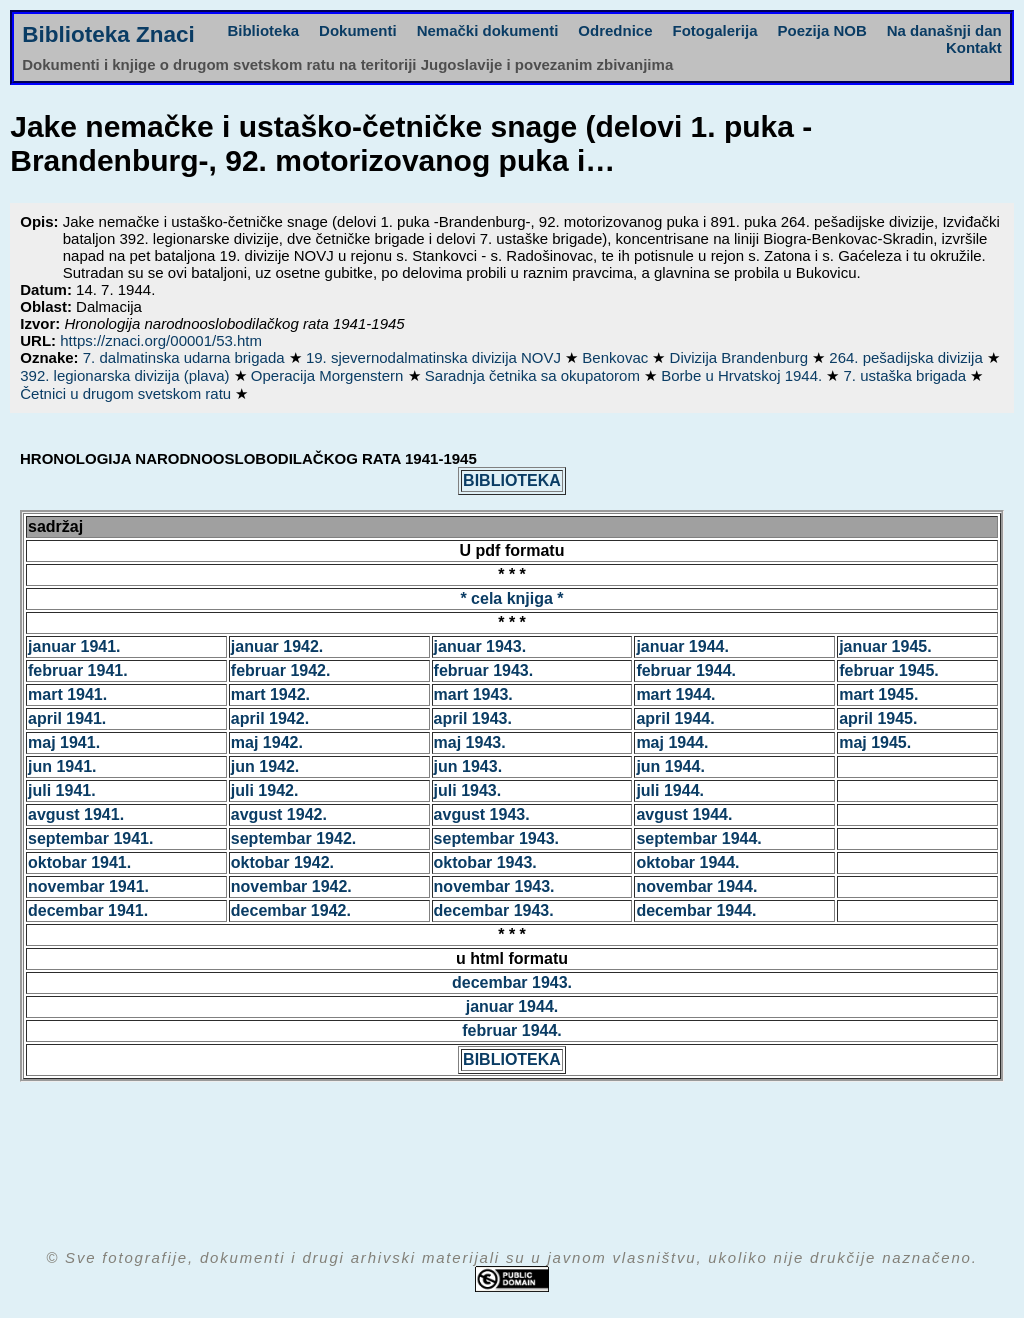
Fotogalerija (715, 30)
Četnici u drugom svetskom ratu (127, 393)
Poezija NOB (822, 30)
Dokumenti (358, 30)
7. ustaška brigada (907, 375)
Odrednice (615, 30)
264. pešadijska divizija (908, 357)
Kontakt (974, 47)
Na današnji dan (944, 30)
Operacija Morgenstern (329, 375)
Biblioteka (263, 30)
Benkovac (617, 357)
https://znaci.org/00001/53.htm (161, 340)
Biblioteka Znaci (108, 34)
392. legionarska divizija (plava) (126, 375)
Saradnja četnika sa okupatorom (534, 375)
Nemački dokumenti (488, 30)
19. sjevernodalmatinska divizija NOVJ (435, 357)
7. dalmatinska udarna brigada (186, 357)
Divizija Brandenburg (741, 357)
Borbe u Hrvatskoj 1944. (743, 375)
